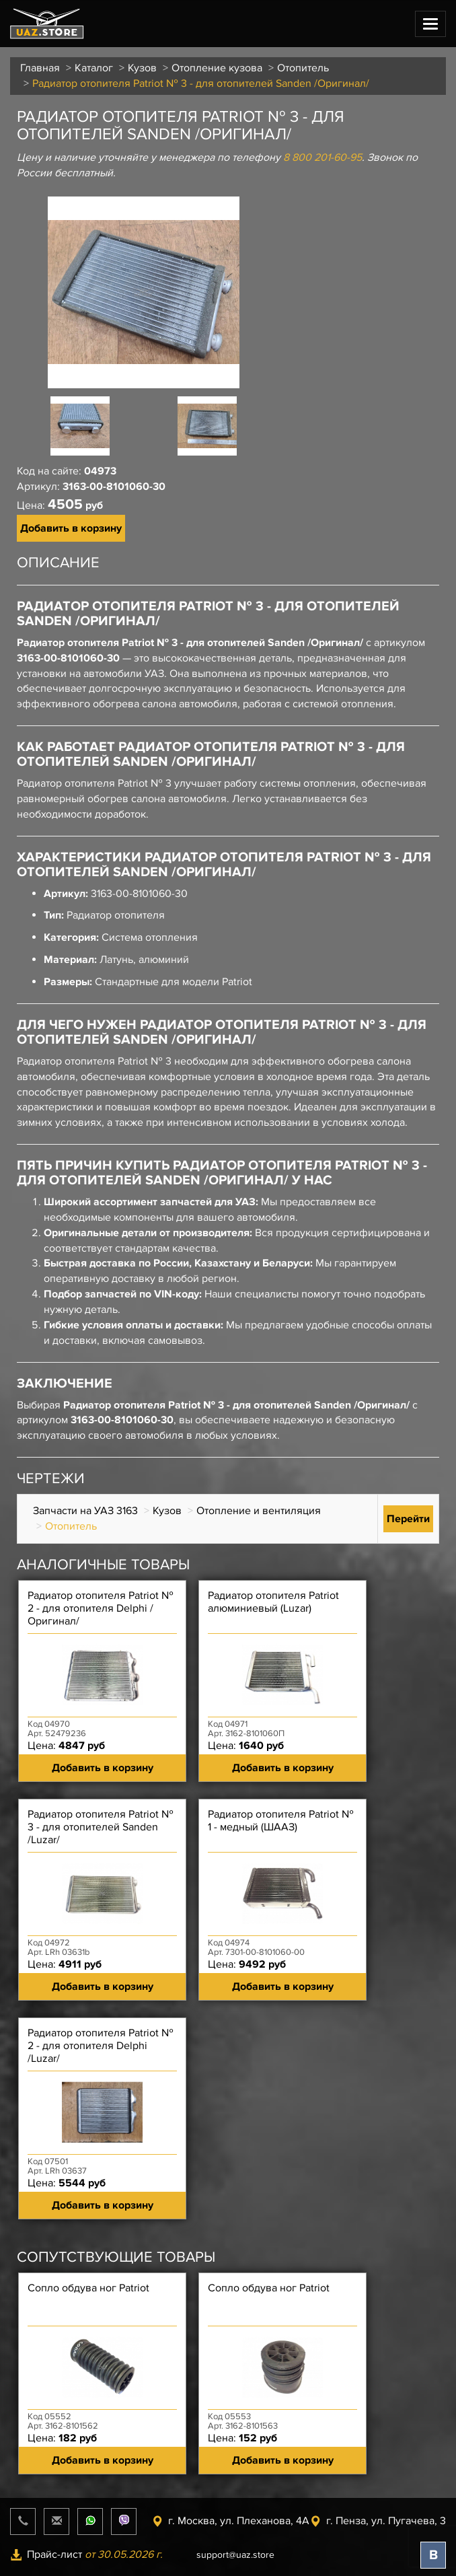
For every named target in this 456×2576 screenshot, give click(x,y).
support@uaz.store (235, 2555)
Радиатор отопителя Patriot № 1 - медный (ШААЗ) (281, 1821)
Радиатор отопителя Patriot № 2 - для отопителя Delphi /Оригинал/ (101, 1608)
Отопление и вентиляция (258, 1510)
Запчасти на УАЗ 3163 (85, 1510)
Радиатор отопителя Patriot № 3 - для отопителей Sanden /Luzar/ (101, 1827)
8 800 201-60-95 (322, 157)
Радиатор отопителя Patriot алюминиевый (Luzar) (273, 1602)
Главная (40, 68)
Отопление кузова (217, 68)
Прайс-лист (86, 2554)
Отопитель (303, 68)
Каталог (94, 68)
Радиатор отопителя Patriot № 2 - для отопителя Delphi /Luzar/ (101, 2046)
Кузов (142, 68)
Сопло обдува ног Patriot (88, 2288)
